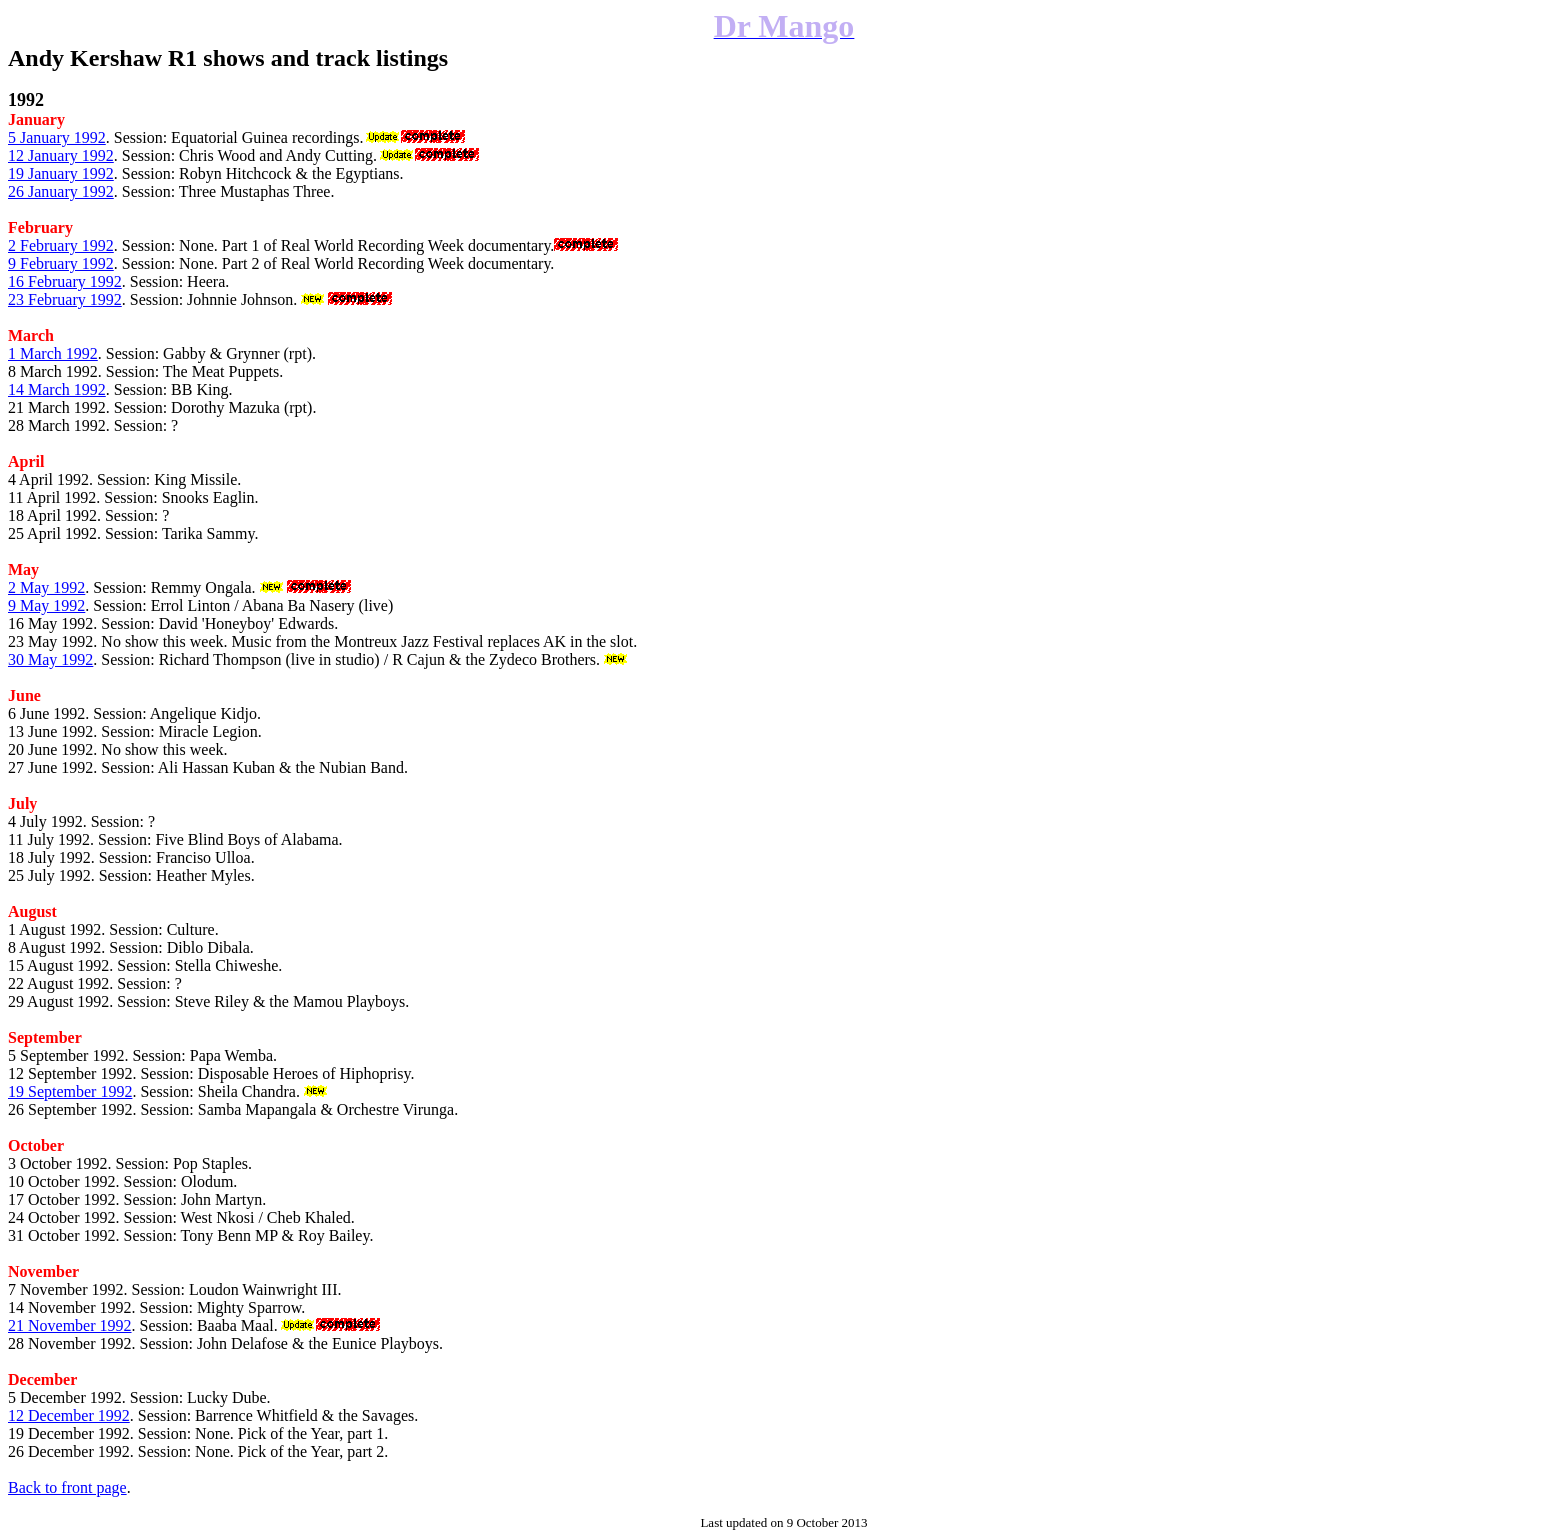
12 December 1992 (69, 1415)
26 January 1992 (61, 191)
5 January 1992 (57, 137)
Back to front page (67, 1487)
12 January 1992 (61, 155)
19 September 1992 (70, 1091)
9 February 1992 (61, 263)
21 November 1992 (70, 1325)
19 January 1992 (61, 173)
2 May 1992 (46, 587)
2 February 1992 (61, 245)
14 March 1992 (57, 389)
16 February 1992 (65, 281)
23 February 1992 (65, 299)
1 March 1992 (53, 353)
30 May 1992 (50, 659)
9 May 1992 (46, 605)
